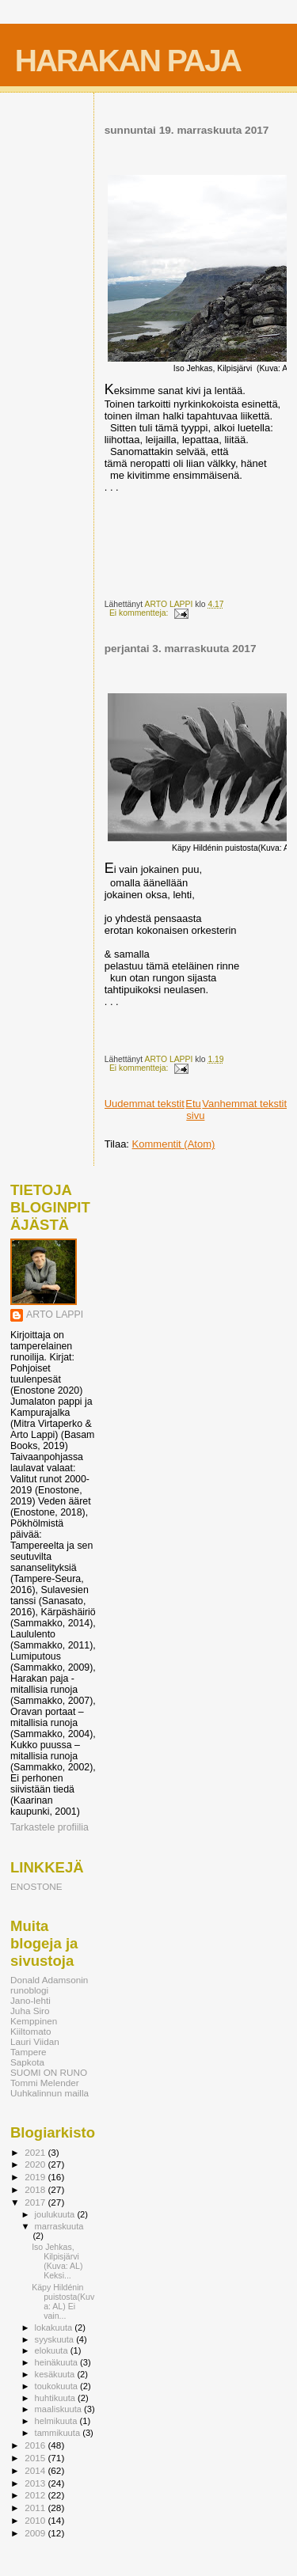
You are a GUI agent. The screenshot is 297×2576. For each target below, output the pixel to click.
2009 (36, 2533)
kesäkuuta (56, 2374)
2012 (36, 2495)
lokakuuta (55, 2327)
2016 (36, 2445)
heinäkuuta (58, 2362)
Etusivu (194, 1109)
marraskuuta (59, 2226)
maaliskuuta (59, 2409)
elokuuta (52, 2350)
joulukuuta (56, 2214)
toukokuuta (58, 2386)
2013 (36, 2483)
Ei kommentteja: (139, 613)
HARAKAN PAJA (128, 61)
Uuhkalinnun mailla (49, 2093)
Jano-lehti (30, 2000)
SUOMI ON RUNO (48, 2072)
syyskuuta (56, 2339)
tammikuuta (59, 2433)
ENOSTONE (36, 1886)
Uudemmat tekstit (145, 1104)
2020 (36, 2164)
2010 (36, 2520)
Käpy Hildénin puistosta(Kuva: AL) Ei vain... (63, 2301)
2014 (36, 2470)
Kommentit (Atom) (173, 1144)
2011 (36, 2507)
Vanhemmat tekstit (244, 1104)
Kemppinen (33, 2021)
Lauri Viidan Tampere (34, 2046)
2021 (36, 2152)
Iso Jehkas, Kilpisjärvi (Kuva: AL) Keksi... (57, 2261)
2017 (36, 2202)
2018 (36, 2189)
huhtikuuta (56, 2398)
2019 (36, 2177)
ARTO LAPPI (54, 1314)
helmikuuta (57, 2421)
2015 (36, 2458)
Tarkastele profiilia (49, 1827)
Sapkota (27, 2062)
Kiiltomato (30, 2031)
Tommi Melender (44, 2082)
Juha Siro (30, 2010)
